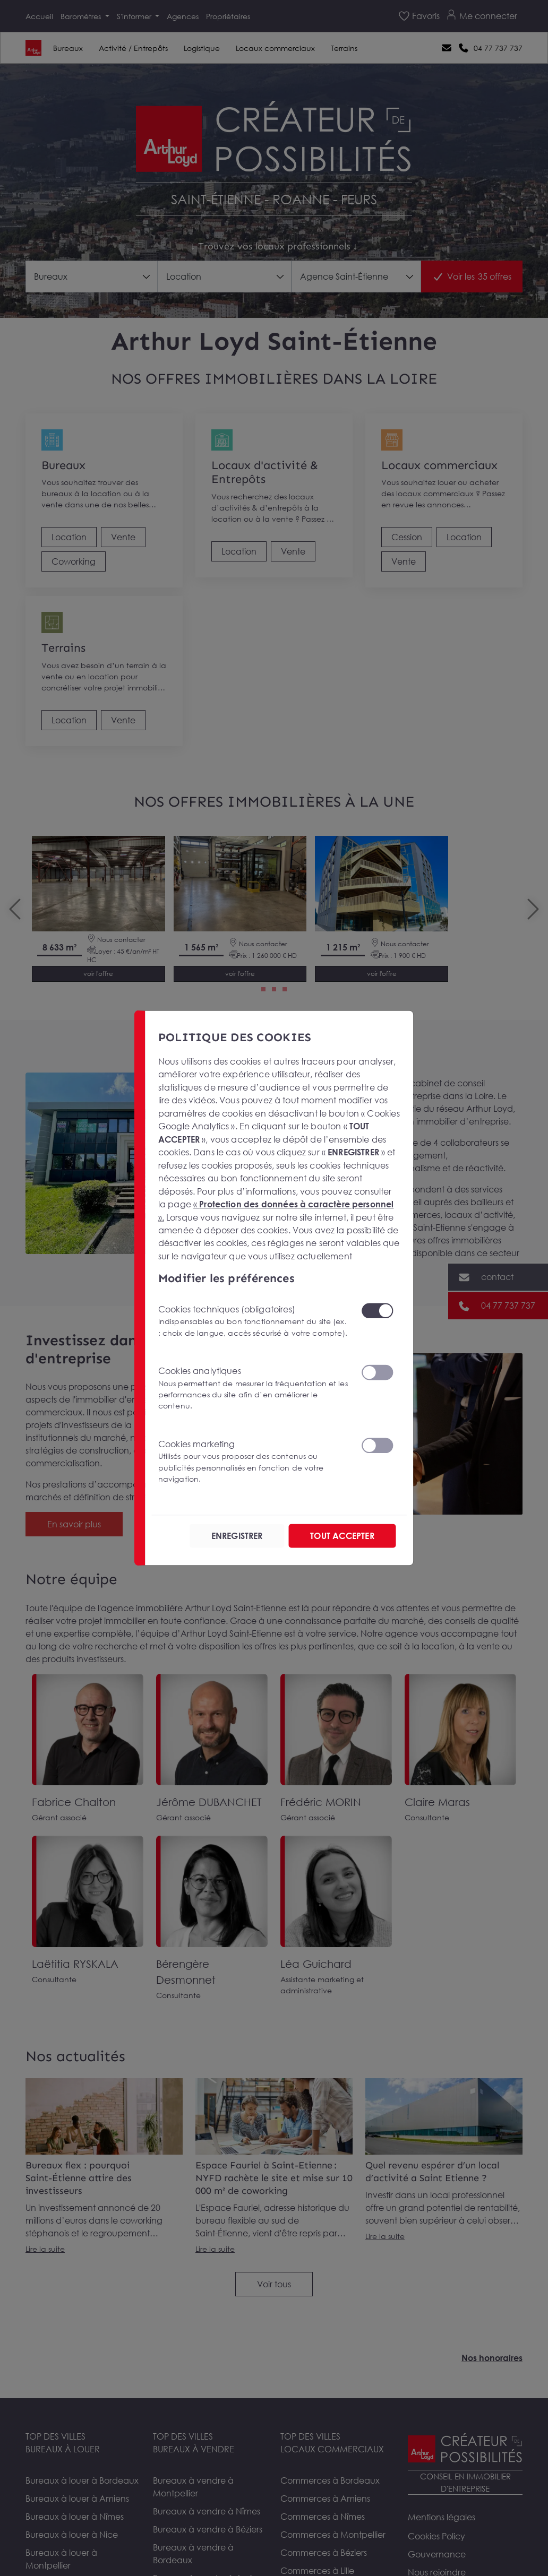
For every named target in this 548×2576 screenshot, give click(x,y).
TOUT (342, 1536)
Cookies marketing (253, 1462)
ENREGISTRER (237, 1536)
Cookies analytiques (253, 1388)
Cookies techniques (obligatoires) (253, 1321)
